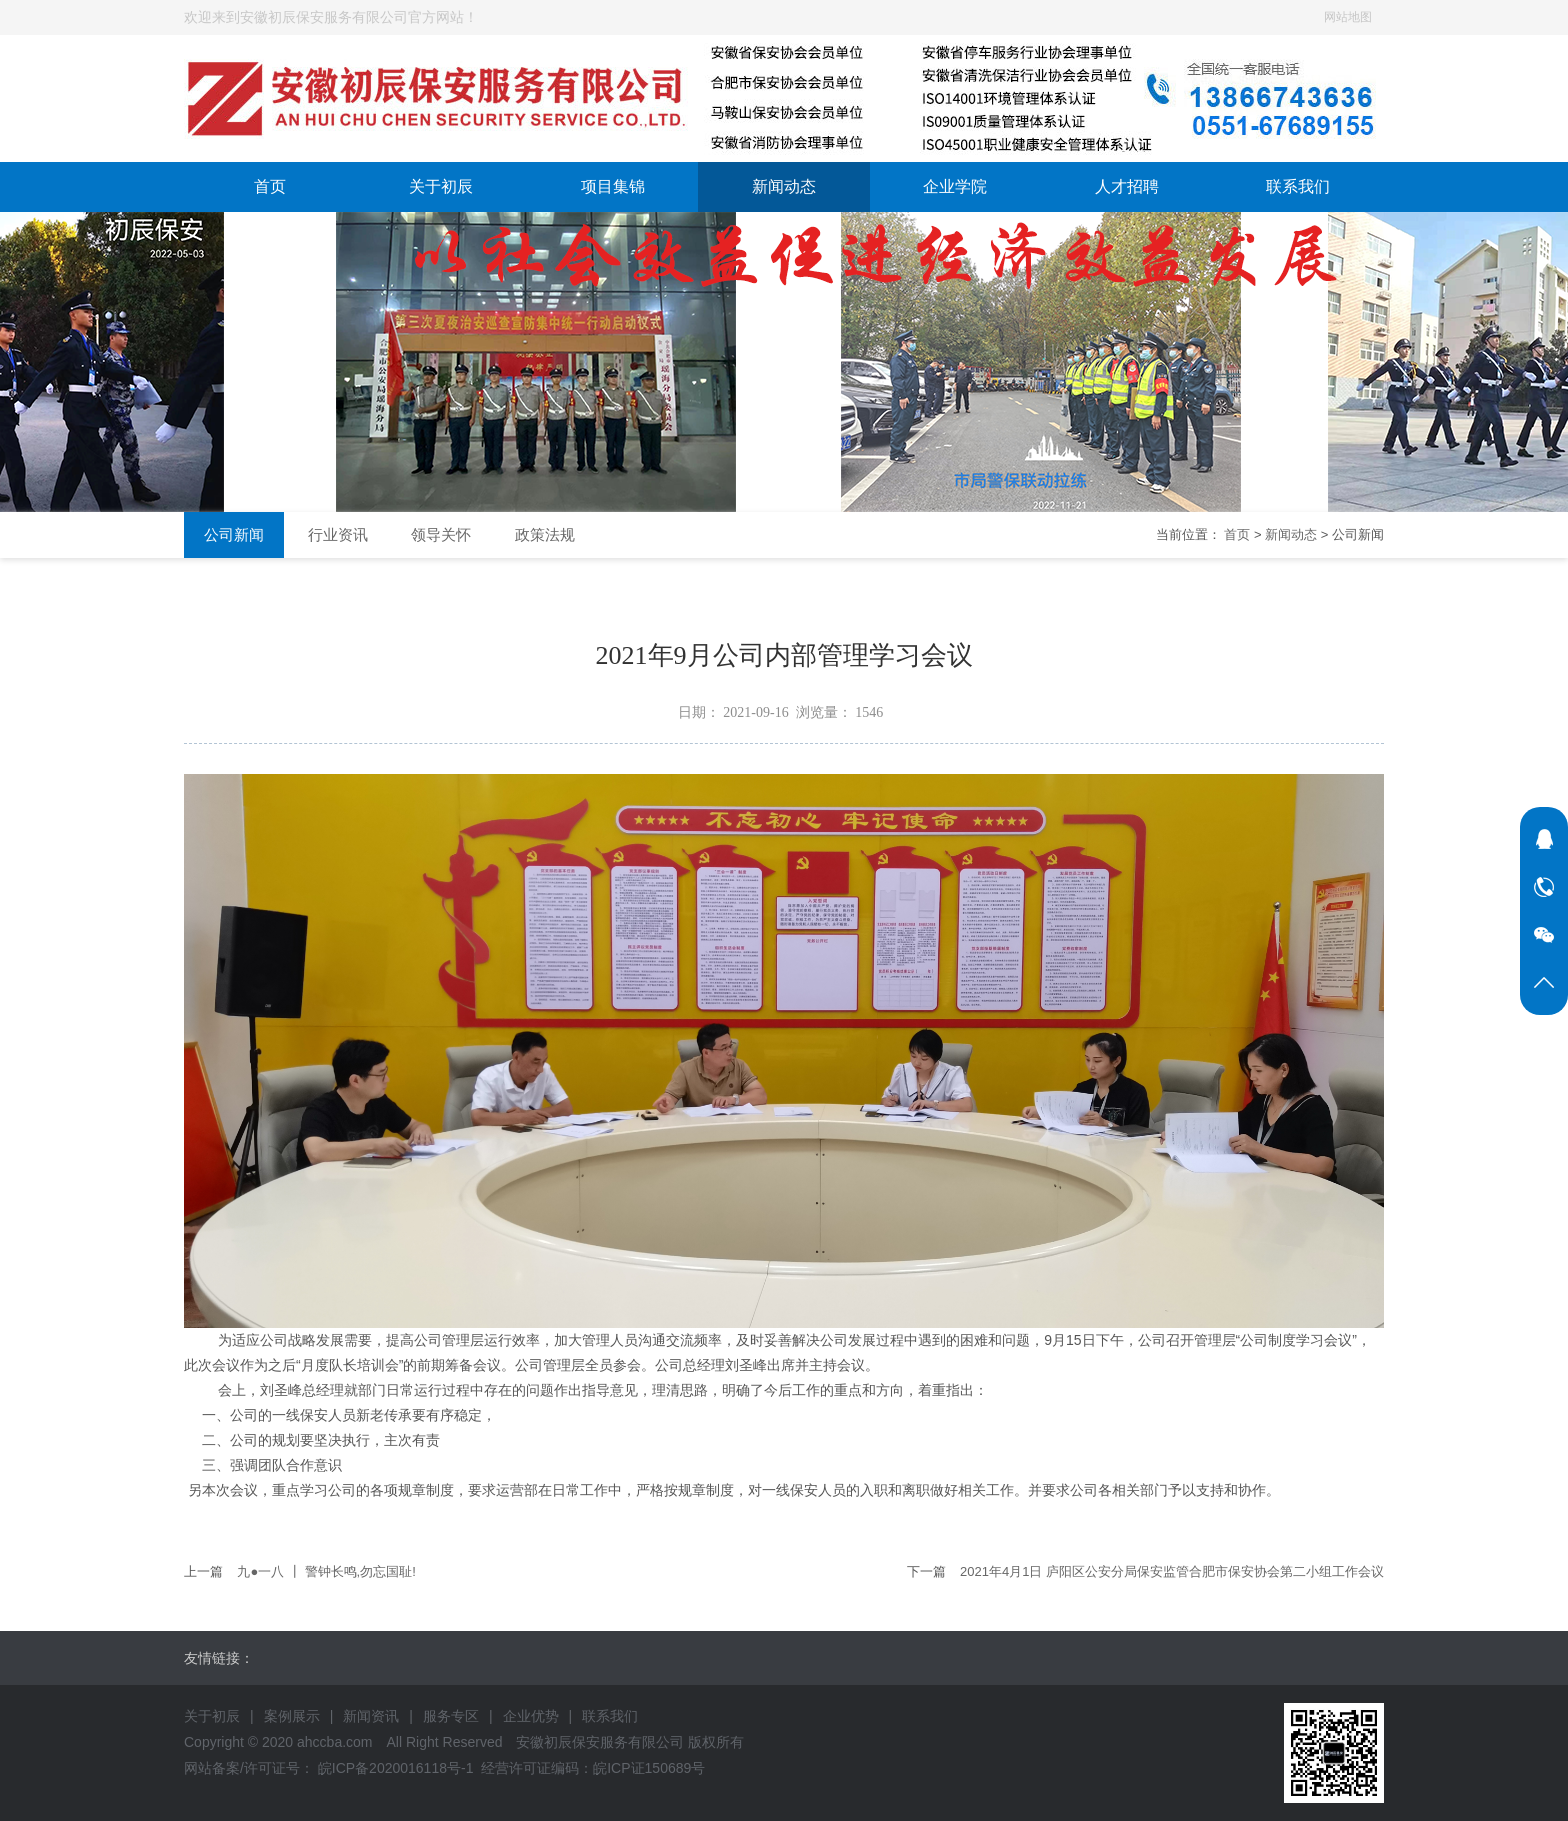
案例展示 (292, 1716)
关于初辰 (441, 186)
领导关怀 (441, 534)
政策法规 (545, 534)
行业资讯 (338, 534)
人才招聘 (1127, 186)
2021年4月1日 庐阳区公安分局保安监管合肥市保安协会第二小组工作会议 (1172, 1571)
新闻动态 (784, 186)
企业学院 (955, 186)
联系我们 (1298, 186)
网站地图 (1348, 17)
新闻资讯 (371, 1716)
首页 (270, 186)
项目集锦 (613, 186)
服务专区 (451, 1716)
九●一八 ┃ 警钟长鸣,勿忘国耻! (326, 1571)
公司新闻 (234, 534)
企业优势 (531, 1716)
